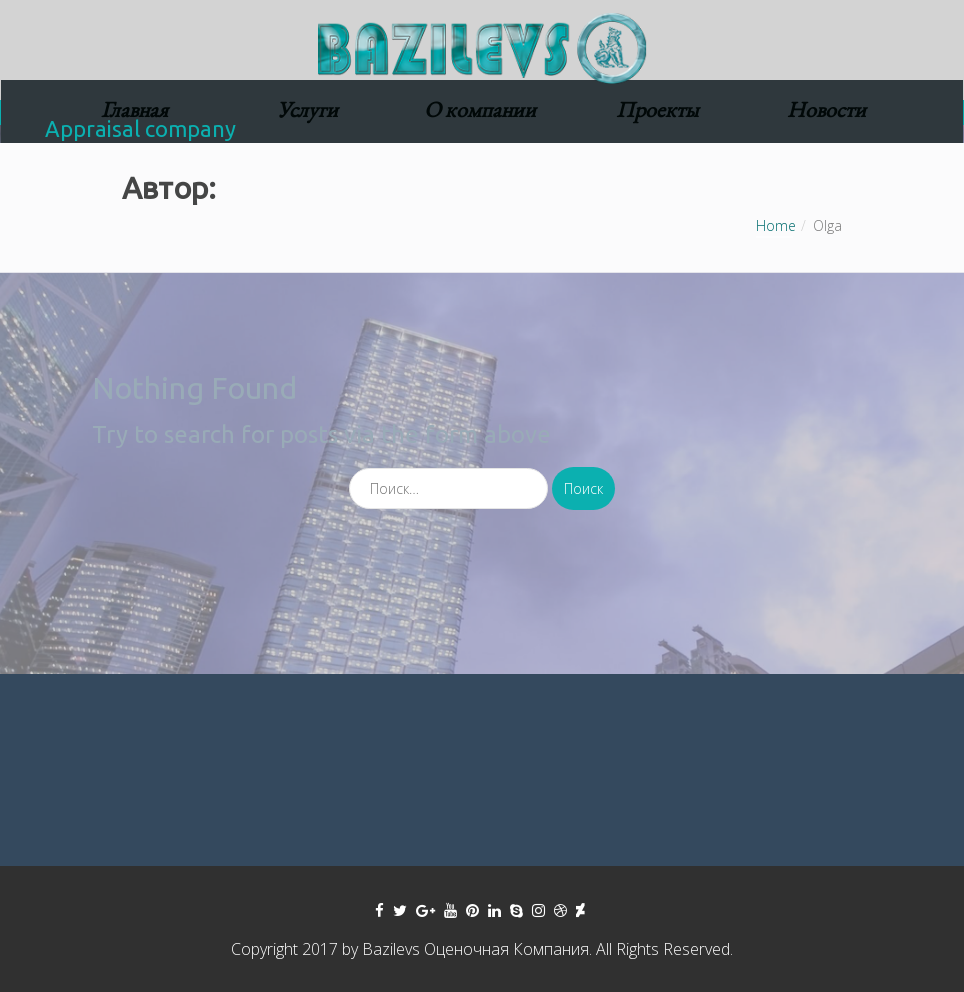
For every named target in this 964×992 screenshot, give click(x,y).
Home (776, 225)
